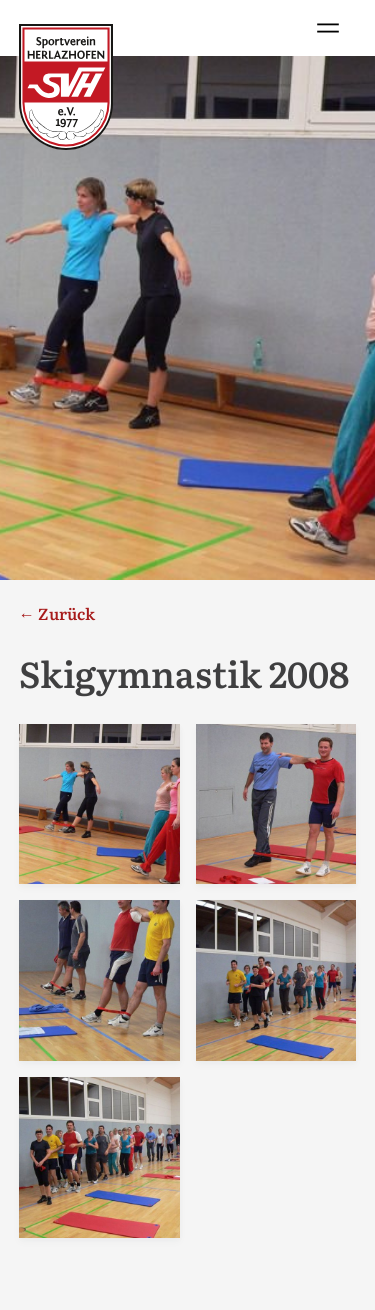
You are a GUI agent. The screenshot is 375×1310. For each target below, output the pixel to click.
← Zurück (57, 613)
